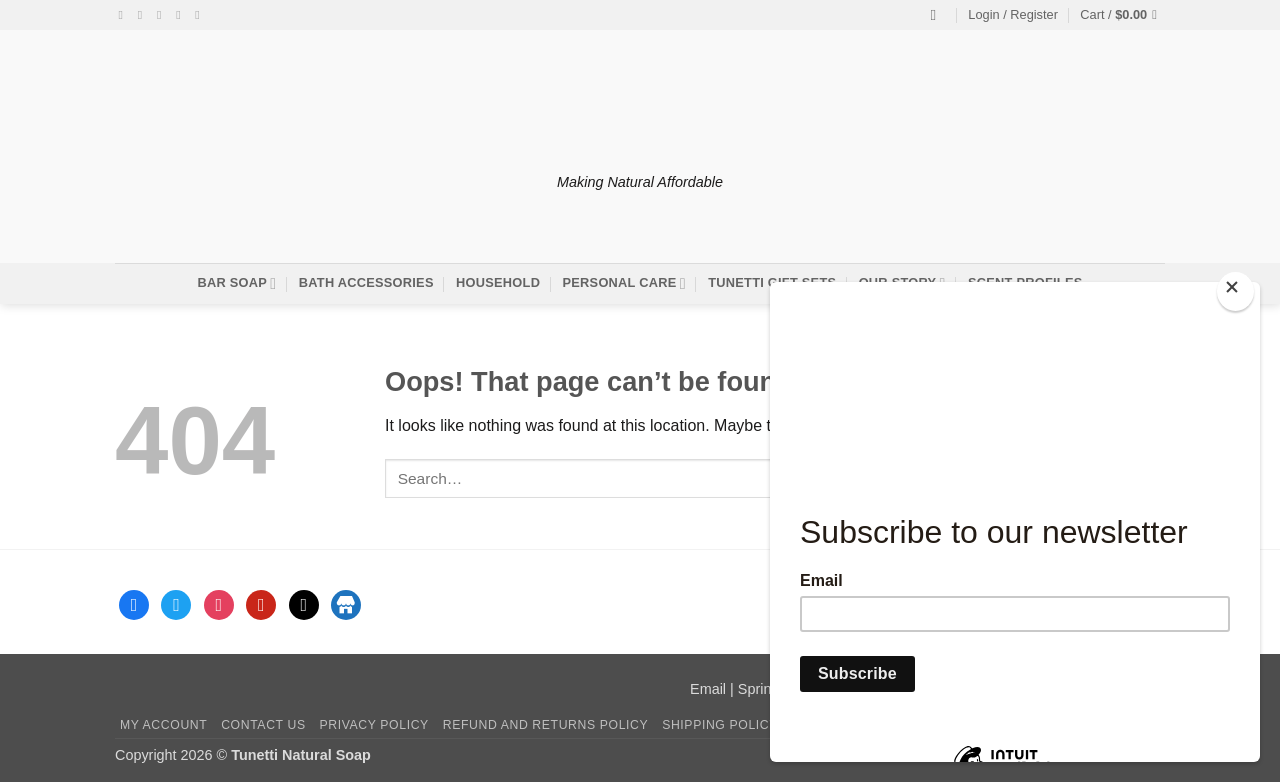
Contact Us (263, 725)
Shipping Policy (720, 725)
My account (163, 725)
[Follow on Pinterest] (201, 15)
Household (498, 282)
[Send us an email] (182, 15)
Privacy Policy (373, 725)
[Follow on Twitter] (163, 15)
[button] (1013, 15)
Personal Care (624, 283)
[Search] (938, 15)
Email (708, 689)
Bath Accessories (366, 282)
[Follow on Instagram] (144, 15)
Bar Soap (236, 283)
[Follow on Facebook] (125, 15)
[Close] (1235, 291)
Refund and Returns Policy (546, 725)
